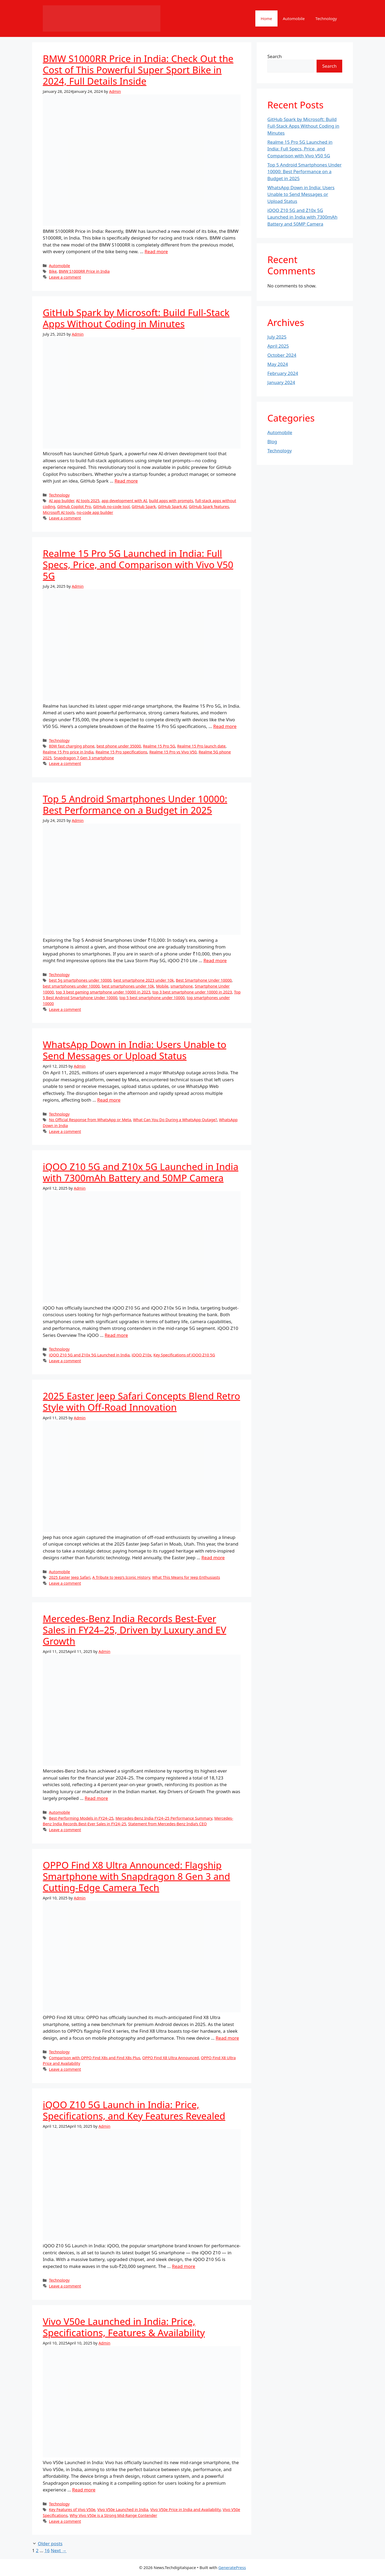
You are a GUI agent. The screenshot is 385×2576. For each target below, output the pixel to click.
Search (274, 56)
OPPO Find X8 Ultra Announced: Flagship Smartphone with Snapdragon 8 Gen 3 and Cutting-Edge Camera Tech (136, 1876)
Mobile (162, 986)
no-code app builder (95, 512)
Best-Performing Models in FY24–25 (81, 1818)
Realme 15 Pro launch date (201, 746)
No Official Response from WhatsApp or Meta (90, 1119)
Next (59, 2550)
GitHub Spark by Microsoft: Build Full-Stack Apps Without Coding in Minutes (136, 318)
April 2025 (278, 346)
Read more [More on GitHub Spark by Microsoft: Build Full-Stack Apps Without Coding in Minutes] (126, 481)
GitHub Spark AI (172, 506)
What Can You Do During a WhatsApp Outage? (175, 1119)
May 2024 (277, 364)
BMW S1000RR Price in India (84, 271)
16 (46, 2550)
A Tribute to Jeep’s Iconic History (121, 1577)
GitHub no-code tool (111, 506)
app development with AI (124, 500)
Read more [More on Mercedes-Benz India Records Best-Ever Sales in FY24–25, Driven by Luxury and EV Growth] (96, 1798)
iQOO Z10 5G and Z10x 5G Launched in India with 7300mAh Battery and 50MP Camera (140, 1172)
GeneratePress (232, 2567)
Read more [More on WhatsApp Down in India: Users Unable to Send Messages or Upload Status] (109, 1100)
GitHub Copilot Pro (74, 506)
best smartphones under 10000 (71, 986)
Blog (272, 441)
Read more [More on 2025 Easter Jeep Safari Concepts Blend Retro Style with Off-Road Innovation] (213, 1557)
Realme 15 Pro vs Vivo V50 (173, 751)
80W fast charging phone (71, 746)
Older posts (50, 2543)
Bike (53, 271)
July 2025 (277, 337)
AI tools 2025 (87, 500)
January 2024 (281, 382)
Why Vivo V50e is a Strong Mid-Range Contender (113, 2515)
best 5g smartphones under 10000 (80, 980)
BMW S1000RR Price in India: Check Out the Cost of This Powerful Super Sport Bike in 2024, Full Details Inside (138, 69)
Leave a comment (65, 277)
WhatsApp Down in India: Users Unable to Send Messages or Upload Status (134, 1050)
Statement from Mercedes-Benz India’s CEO (167, 1823)
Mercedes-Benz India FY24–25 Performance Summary (164, 1818)
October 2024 (281, 355)
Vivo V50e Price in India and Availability (185, 2509)
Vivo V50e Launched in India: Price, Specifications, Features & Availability (124, 2327)
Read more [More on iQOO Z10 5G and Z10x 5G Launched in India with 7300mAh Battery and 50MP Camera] (116, 1335)
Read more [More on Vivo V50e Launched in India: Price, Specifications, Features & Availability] (83, 2490)
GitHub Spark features (209, 506)
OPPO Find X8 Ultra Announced (170, 2057)
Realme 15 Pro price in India (68, 751)
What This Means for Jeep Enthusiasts (186, 1577)
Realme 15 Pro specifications (121, 751)
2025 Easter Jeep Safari (69, 1577)
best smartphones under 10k (128, 986)
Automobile (294, 18)
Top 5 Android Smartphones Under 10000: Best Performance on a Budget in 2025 (135, 804)
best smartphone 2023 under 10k (143, 980)
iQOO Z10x (141, 1354)
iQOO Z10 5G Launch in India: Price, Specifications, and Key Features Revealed (134, 2110)
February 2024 (282, 373)
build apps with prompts (171, 500)
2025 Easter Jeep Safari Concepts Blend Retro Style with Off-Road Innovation (141, 1401)
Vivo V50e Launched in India (122, 2509)
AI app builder (61, 500)
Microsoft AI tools (59, 512)
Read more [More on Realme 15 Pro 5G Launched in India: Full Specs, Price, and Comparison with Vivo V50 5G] (225, 726)
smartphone (182, 986)
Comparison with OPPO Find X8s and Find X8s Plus (94, 2057)
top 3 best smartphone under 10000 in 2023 (192, 992)
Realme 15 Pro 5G (159, 746)
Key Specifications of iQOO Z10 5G (184, 1354)
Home (266, 18)
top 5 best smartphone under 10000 (151, 997)
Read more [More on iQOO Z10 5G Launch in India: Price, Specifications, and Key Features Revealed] (183, 2266)
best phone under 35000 (119, 746)
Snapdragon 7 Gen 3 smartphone (84, 757)
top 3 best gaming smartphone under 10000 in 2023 (103, 992)
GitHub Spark (144, 506)
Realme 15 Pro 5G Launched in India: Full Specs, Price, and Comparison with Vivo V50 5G (138, 564)
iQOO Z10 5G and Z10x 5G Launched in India (89, 1354)
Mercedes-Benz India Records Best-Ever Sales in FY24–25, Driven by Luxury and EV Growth (134, 1629)
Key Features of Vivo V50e (72, 2509)
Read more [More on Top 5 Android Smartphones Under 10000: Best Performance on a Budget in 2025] (215, 960)
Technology (326, 18)
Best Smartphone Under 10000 (204, 980)
